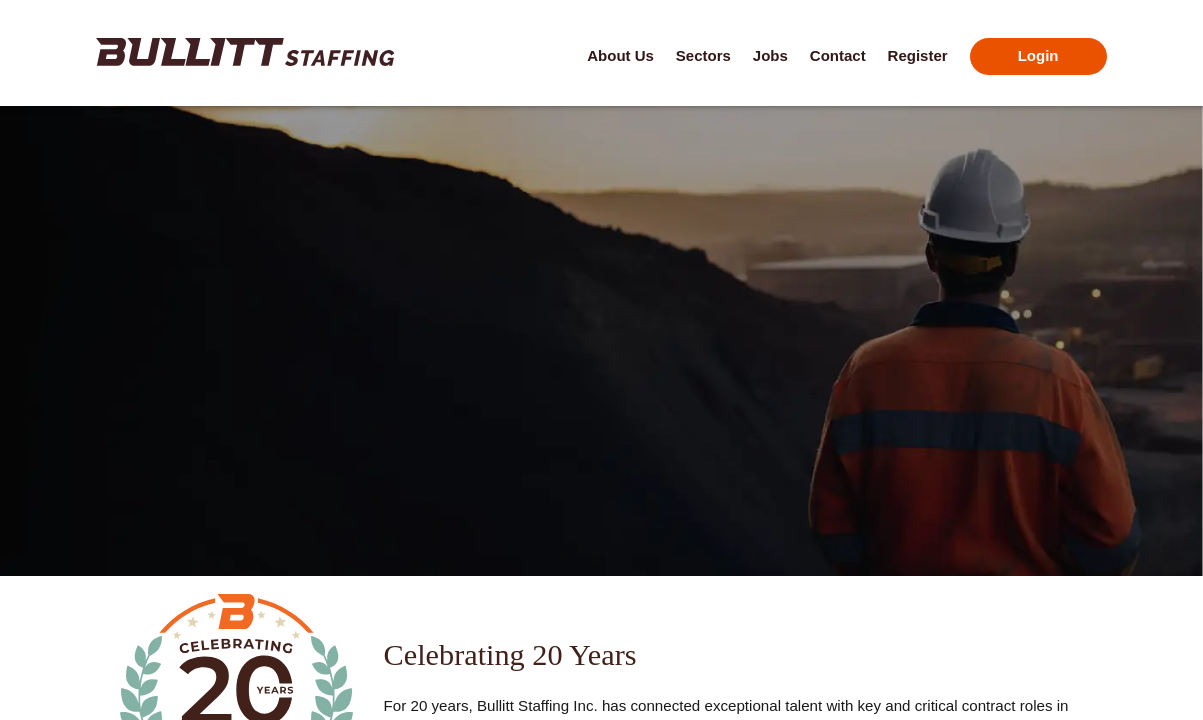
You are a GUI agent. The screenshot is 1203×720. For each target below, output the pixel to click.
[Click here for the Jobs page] (770, 57)
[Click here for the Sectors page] (703, 57)
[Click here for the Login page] (1038, 57)
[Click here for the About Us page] (620, 57)
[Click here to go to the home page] (245, 52)
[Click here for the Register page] (918, 57)
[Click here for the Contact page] (838, 57)
